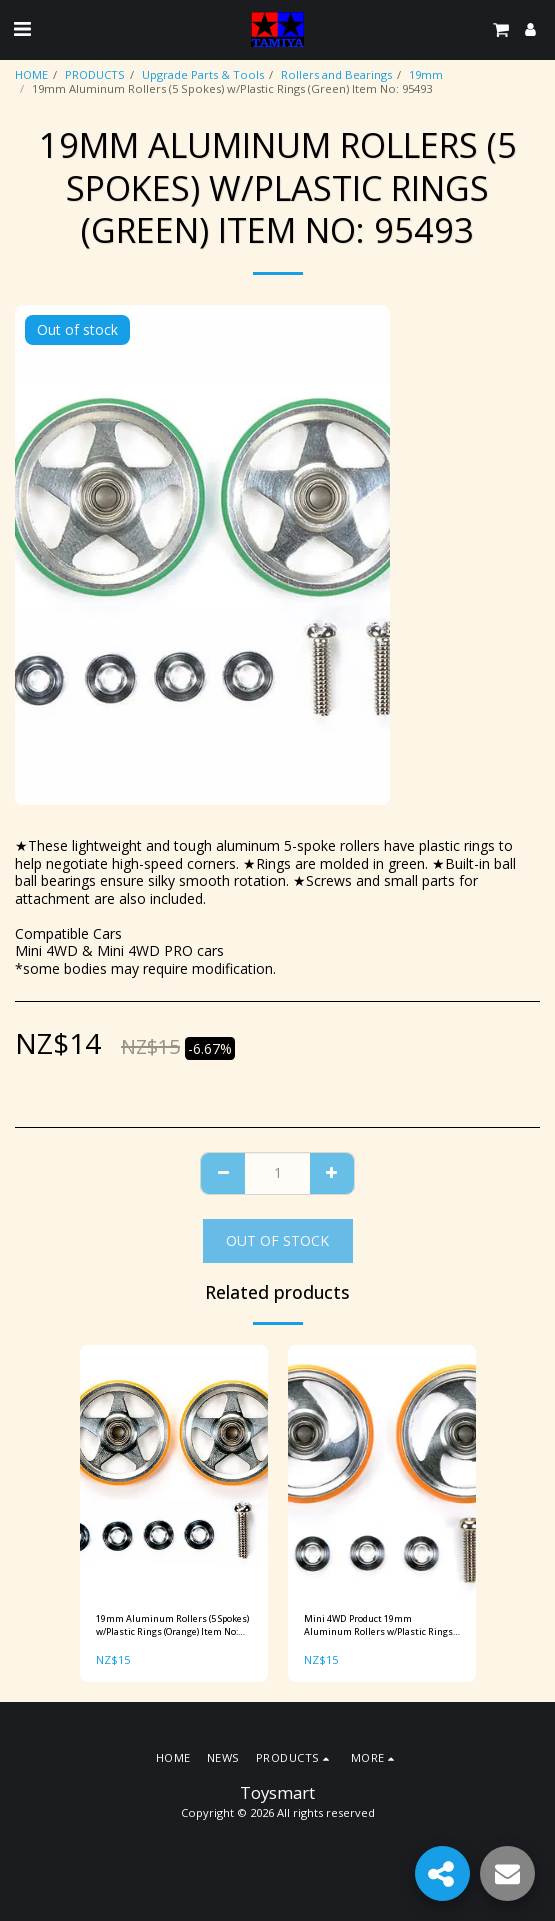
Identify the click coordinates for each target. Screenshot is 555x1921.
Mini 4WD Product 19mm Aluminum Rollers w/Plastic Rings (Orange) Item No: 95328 (378, 1625)
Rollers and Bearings (336, 74)
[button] (22, 28)
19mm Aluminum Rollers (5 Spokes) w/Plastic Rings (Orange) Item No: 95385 (172, 1625)
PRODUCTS (95, 74)
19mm (426, 74)
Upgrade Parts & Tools (203, 74)
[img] (174, 1470)
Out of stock (277, 1240)
